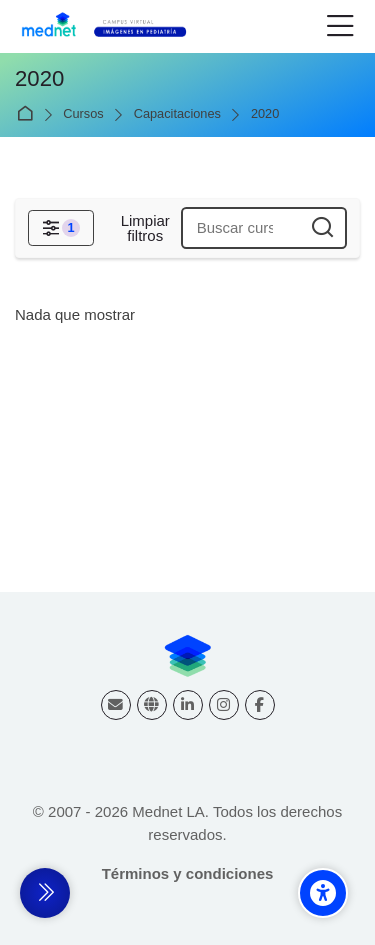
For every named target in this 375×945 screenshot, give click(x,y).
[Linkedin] (188, 705)
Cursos (83, 114)
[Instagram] (224, 705)
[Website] (152, 705)
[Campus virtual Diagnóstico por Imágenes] (114, 27)
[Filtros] (61, 228)
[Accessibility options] (323, 893)
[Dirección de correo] (116, 705)
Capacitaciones (177, 114)
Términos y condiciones (188, 873)
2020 (265, 114)
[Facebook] (260, 705)
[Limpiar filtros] (145, 228)
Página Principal (28, 114)
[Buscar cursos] (322, 228)
